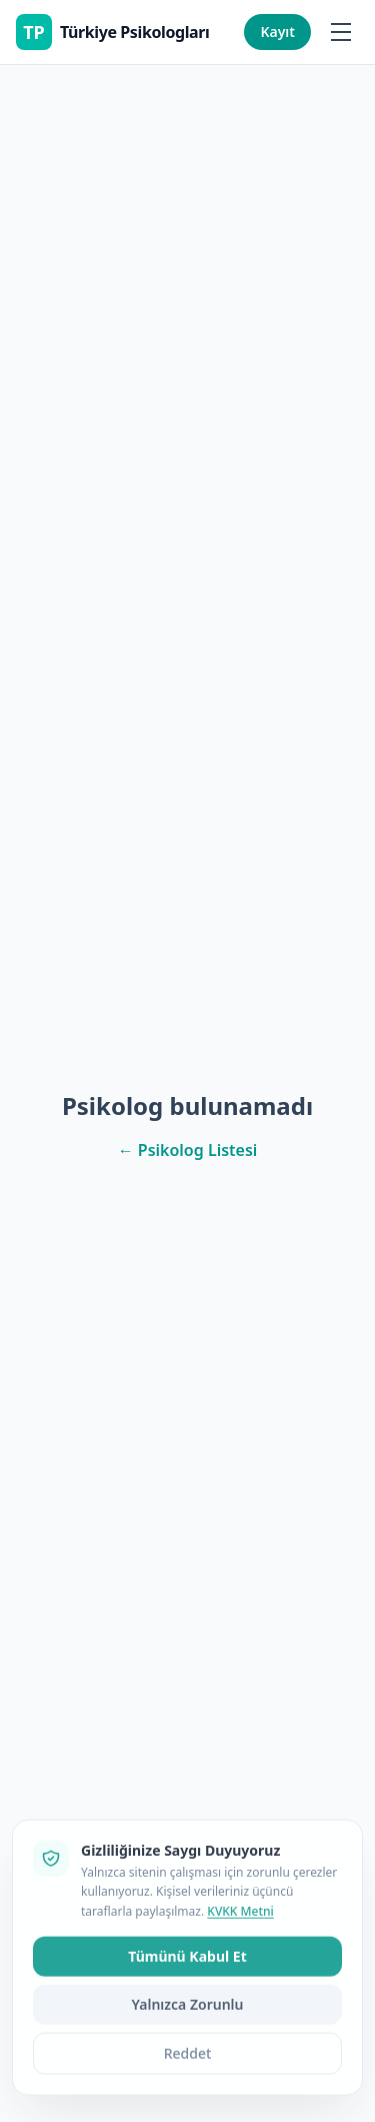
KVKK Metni (240, 2016)
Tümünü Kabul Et (187, 2062)
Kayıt (277, 31)
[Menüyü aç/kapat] (341, 32)
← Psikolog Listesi (188, 1150)
